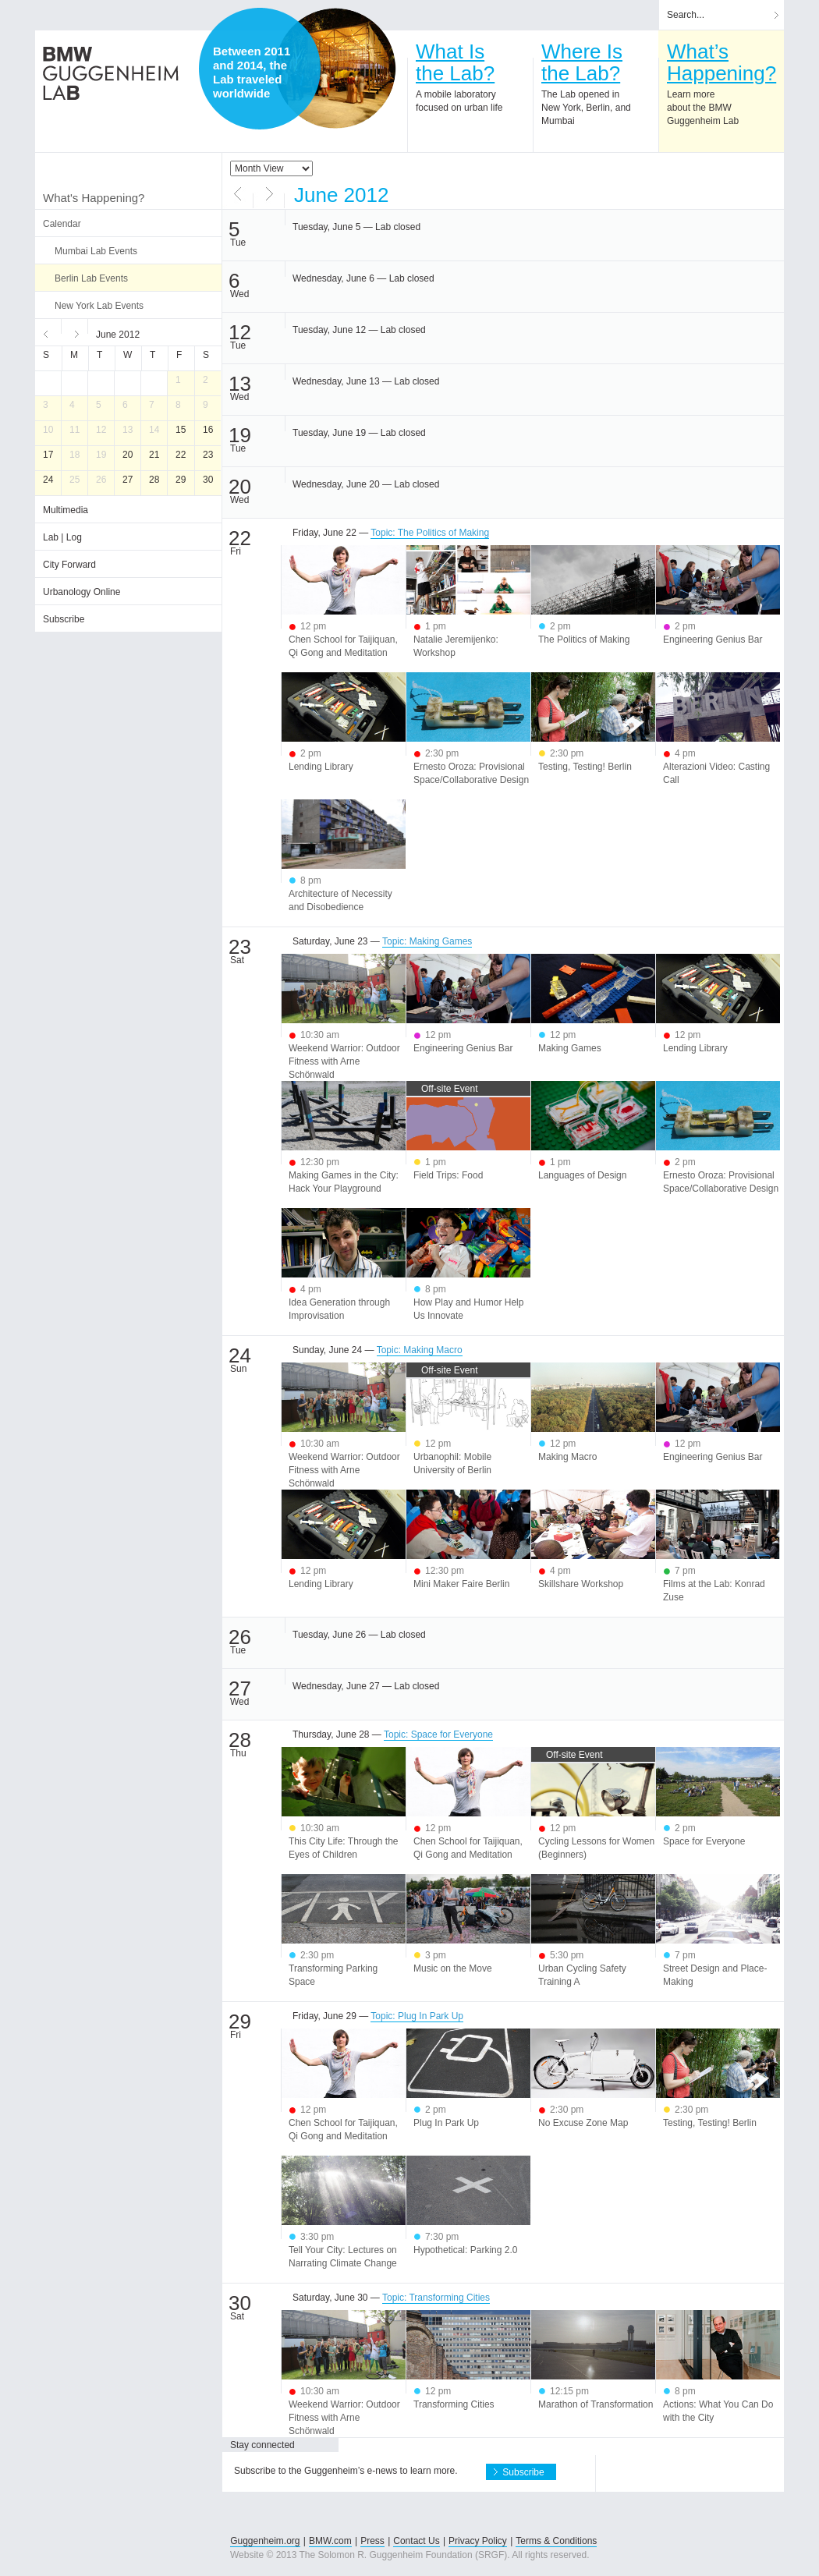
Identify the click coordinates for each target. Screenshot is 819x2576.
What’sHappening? (721, 62)
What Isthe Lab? (455, 62)
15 (181, 429)
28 (154, 479)
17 (48, 454)
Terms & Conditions (556, 2540)
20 (127, 454)
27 (127, 479)
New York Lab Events (99, 305)
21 (154, 454)
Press (372, 2540)
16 (208, 429)
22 (181, 454)
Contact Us (416, 2540)
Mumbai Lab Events (96, 251)
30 (208, 479)
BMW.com (330, 2540)
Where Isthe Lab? (581, 62)
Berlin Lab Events (91, 278)
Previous (48, 332)
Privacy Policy (477, 2540)
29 (181, 479)
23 (208, 454)
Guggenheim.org (265, 2540)
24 (48, 479)
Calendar (62, 223)
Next (75, 332)
